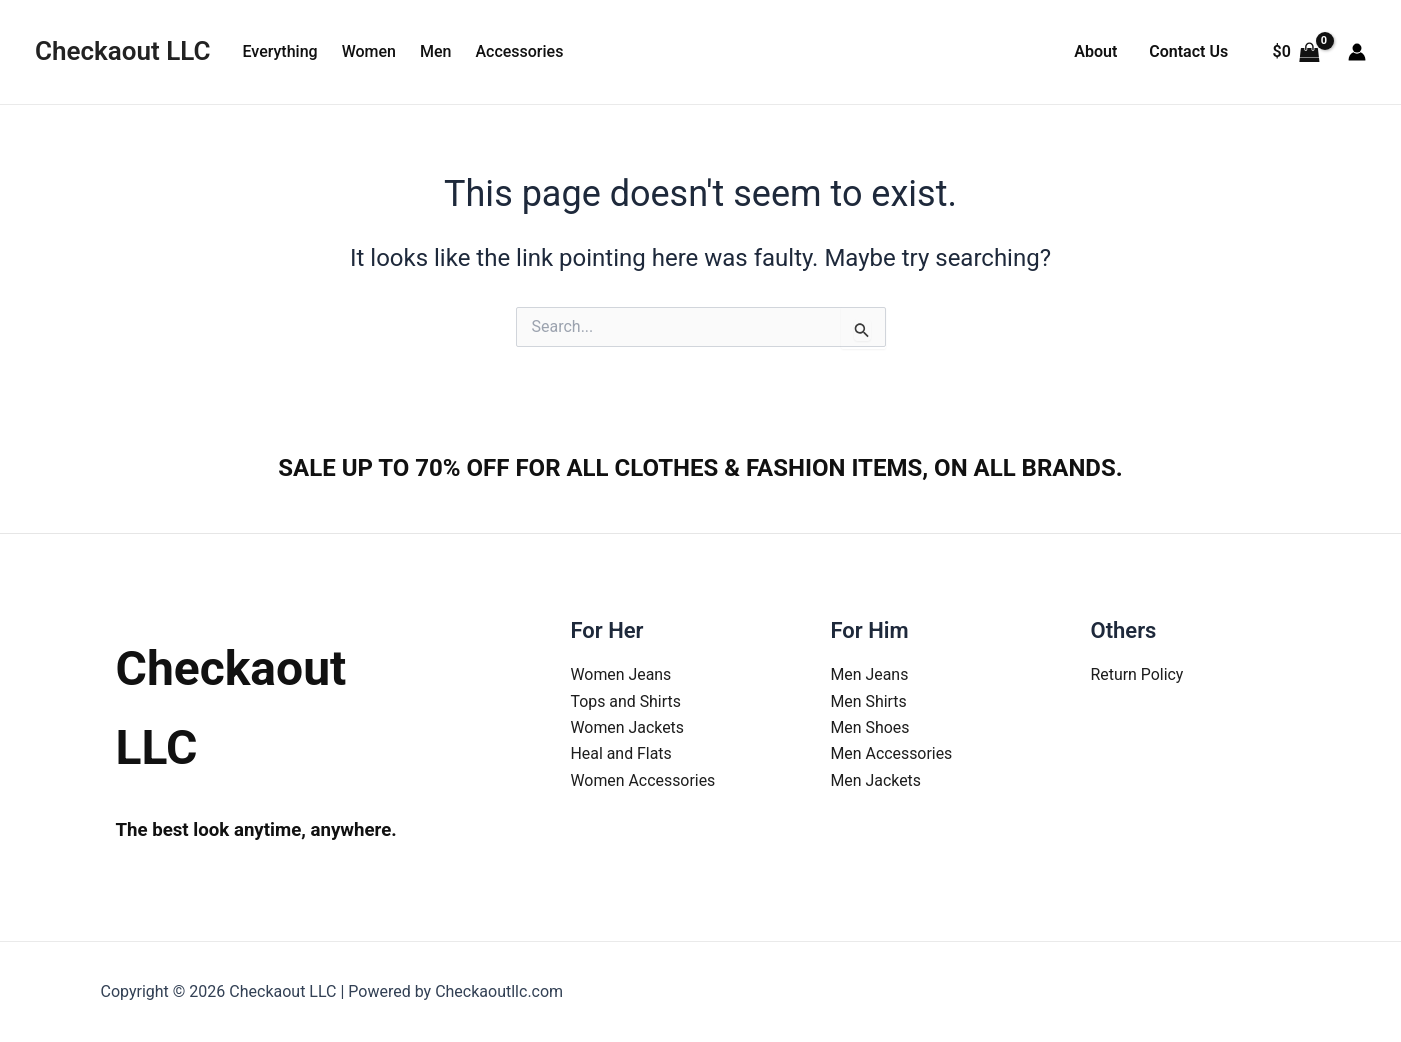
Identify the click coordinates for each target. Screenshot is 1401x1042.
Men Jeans (870, 674)
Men (435, 51)
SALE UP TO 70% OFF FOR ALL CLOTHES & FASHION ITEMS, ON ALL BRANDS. (700, 468)
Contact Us (1188, 51)
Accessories (519, 51)
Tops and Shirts (626, 701)
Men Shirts (869, 701)
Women (369, 51)
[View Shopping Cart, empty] (1296, 52)
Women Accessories (644, 780)
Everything (279, 51)
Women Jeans (622, 674)
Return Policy (1137, 674)
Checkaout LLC (122, 51)
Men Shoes (870, 727)
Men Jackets (876, 780)
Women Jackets (628, 727)
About (1095, 51)
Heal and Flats (622, 753)
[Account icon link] (1357, 52)
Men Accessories (892, 753)
